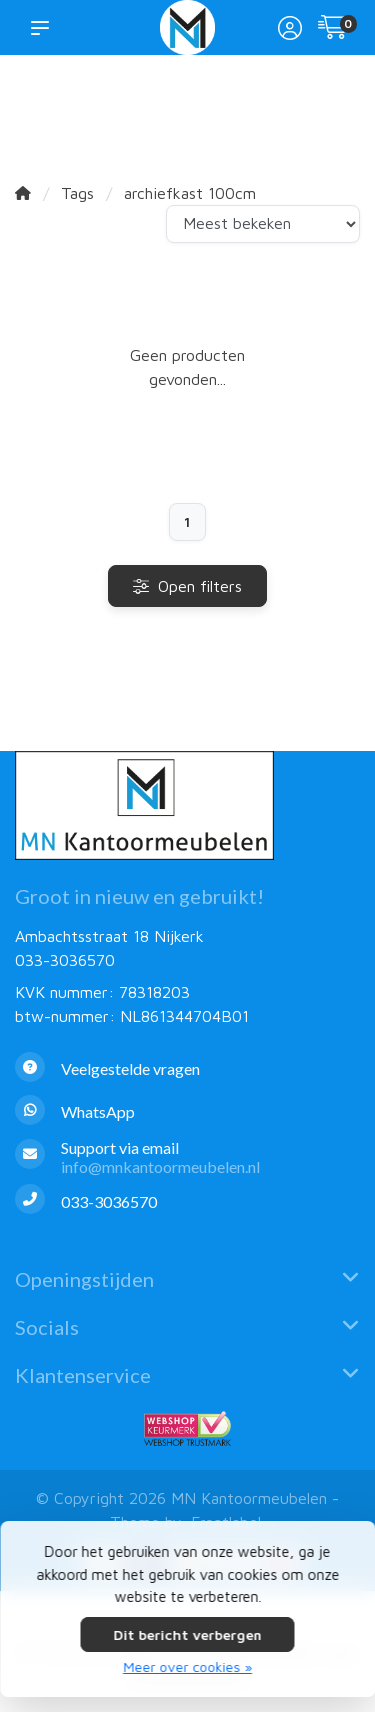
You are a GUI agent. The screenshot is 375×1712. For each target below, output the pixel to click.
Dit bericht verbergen (188, 1634)
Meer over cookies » (187, 1666)
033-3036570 (65, 960)
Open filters (187, 586)
